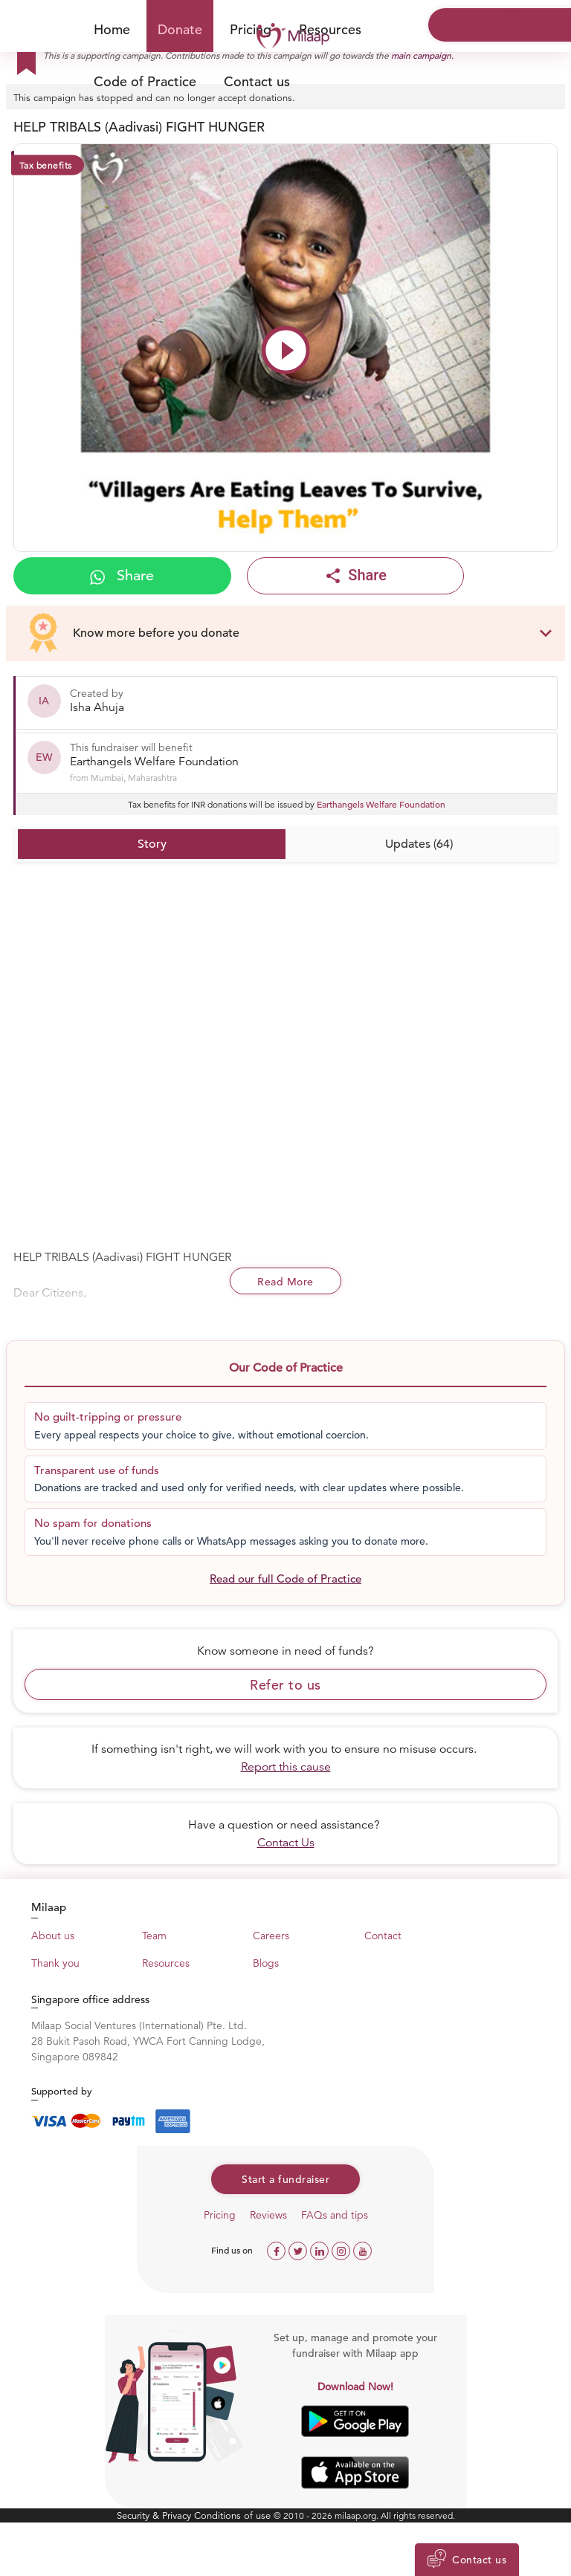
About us (52, 1935)
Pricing (220, 2215)
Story (152, 844)
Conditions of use (234, 2515)
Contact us (257, 81)
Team (154, 1935)
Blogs (266, 1963)
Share (122, 575)
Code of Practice (145, 81)
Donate (180, 29)
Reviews (268, 2215)
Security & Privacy (155, 2515)
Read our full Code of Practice (285, 1578)
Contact (382, 1935)
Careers (271, 1935)
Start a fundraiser (285, 2179)
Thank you (55, 1963)
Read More (285, 1281)
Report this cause (286, 1766)
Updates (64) (419, 844)
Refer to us (285, 1684)
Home (112, 29)
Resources (330, 29)
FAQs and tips (334, 2215)
